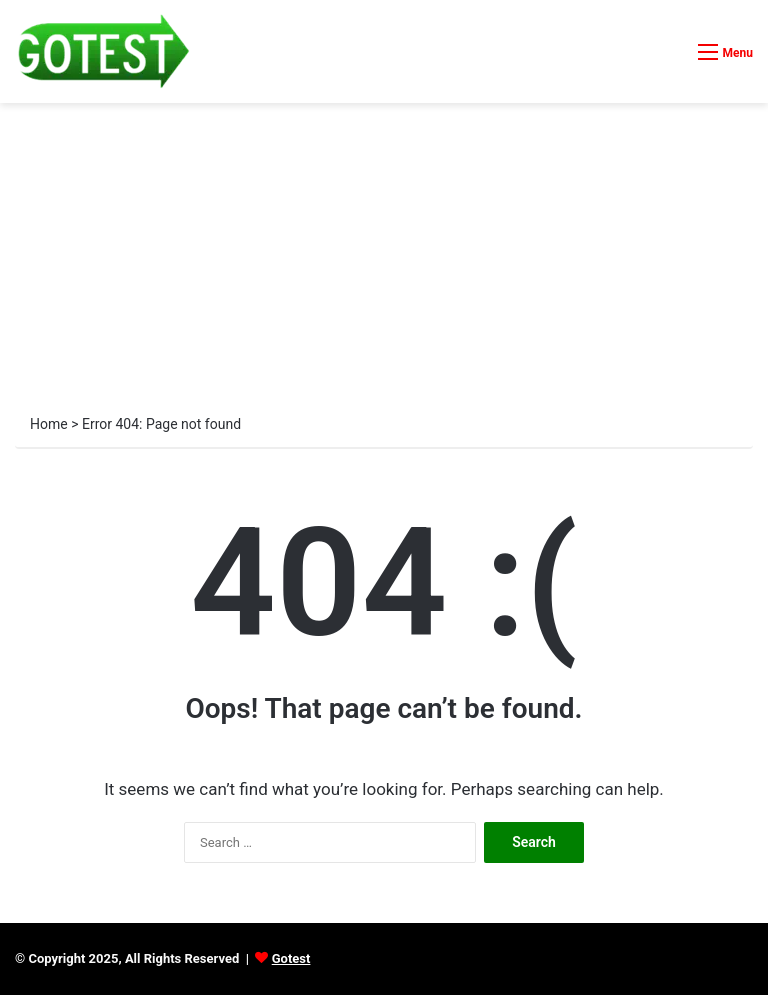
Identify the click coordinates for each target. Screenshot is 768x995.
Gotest (291, 958)
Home (49, 424)
